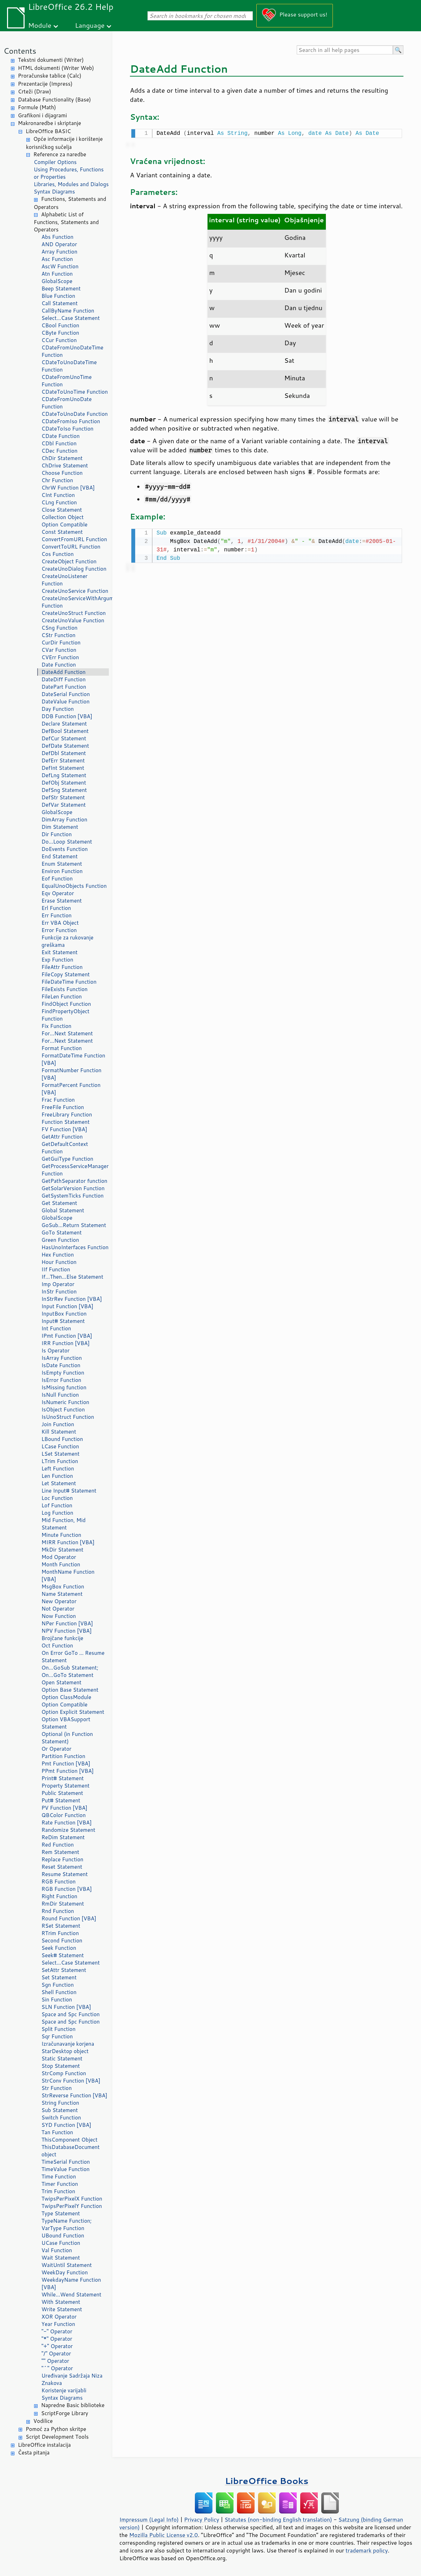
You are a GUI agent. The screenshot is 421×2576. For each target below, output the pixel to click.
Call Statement (59, 303)
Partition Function (63, 1756)
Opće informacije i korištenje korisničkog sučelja (64, 143)
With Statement (60, 2302)
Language (90, 25)
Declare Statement (64, 723)
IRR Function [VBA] (65, 1343)
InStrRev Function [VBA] (71, 1299)
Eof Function (57, 878)
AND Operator (59, 244)
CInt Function (58, 495)
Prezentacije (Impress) (45, 83)
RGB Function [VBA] (66, 1889)
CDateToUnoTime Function (74, 391)
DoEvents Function (64, 849)
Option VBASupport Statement (65, 1723)
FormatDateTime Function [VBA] (73, 1059)
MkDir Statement (62, 1549)
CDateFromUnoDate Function (66, 402)
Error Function (59, 930)
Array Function (59, 251)
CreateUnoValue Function (72, 620)
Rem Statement (60, 1852)
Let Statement (58, 1483)
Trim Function (58, 2191)
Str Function (56, 2088)
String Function (60, 2102)
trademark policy (367, 2550)
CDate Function (60, 436)
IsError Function (61, 1380)
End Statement (59, 856)
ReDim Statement (63, 1837)
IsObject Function (63, 1409)
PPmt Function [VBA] (67, 1771)
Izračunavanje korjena (67, 2043)
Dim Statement (59, 827)
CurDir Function (60, 642)
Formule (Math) (37, 107)
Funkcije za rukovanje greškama (67, 941)
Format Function (61, 1048)
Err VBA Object (60, 922)
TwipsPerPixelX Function (71, 2198)
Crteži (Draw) (34, 91)
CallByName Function (67, 310)
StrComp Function (63, 2073)
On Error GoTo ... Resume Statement (72, 1656)
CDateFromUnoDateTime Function (72, 351)
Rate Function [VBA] (66, 1822)
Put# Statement (60, 1800)
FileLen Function (61, 996)
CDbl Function (59, 443)
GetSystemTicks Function (72, 1195)
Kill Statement (58, 1431)
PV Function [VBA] (64, 1807)
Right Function (59, 1896)
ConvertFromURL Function (74, 539)
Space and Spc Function (70, 2014)
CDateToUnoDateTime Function (69, 366)
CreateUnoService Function (74, 591)
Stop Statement (60, 2066)
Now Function (58, 1616)
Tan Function (57, 2132)
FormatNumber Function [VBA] (71, 1074)
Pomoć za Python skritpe (56, 2429)
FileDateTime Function (69, 981)
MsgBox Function (62, 1586)
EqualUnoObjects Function (74, 886)
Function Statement (65, 1122)
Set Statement (59, 1977)
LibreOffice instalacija (44, 2445)
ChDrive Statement (64, 465)
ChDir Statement (62, 458)
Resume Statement (64, 1874)
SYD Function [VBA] (66, 2125)
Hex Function (57, 1254)
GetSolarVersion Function (73, 1188)
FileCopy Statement (65, 974)
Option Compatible (64, 524)
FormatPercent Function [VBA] (70, 1088)
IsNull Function (60, 1394)
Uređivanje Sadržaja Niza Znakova (72, 2379)
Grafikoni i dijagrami (42, 115)
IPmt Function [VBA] (66, 1335)
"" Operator (55, 2361)
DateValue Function (65, 701)
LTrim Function (59, 1461)
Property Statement (65, 1785)
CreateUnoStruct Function (73, 613)
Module (39, 25)
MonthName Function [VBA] (67, 1575)
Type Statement (60, 2213)
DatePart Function (63, 686)
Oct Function (57, 1645)
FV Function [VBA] (64, 1129)
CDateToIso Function (67, 428)
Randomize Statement (68, 1830)
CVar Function (58, 650)
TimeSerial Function (65, 2161)
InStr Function (59, 1291)
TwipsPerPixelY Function (71, 2206)
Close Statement (61, 509)
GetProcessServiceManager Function (74, 1169)
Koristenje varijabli (63, 2390)
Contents (20, 50)
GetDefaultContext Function (64, 1147)
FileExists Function (64, 989)
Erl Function (56, 908)
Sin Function (56, 1999)
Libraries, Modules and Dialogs (71, 184)
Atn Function (57, 273)
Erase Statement (61, 900)
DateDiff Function (63, 679)
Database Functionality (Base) (54, 99)
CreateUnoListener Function (64, 579)
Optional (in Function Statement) (67, 1737)
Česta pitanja (34, 2452)
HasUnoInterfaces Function (74, 1247)
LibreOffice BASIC (48, 131)
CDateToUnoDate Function (74, 414)
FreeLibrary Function (66, 1114)
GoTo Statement (61, 1232)
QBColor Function (63, 1815)
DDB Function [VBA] (66, 716)
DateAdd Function (63, 672)
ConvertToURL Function (70, 546)
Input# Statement (63, 1321)
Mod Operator (58, 1557)
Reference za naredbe (59, 154)
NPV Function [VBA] (66, 1630)
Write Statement (61, 2309)
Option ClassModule (66, 1697)
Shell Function (59, 1992)
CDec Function (59, 450)
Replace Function (62, 1859)
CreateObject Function (69, 561)
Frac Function (58, 1099)
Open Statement (61, 1682)
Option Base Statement (69, 1689)
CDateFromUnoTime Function (66, 380)
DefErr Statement (63, 760)
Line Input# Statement (68, 1490)
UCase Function (60, 2243)
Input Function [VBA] (67, 1306)
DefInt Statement (62, 768)
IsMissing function (63, 1387)
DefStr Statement (63, 797)
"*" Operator (56, 2338)
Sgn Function (57, 1984)
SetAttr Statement (63, 1970)
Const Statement (62, 532)
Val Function (56, 2250)
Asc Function (57, 259)
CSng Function (59, 627)
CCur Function (59, 340)
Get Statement (59, 1203)
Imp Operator (57, 1284)
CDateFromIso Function (70, 421)
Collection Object (62, 517)
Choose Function (62, 473)
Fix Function (56, 1026)
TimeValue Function (65, 2169)
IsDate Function (60, 1365)
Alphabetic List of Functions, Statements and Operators (66, 222)
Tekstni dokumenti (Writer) (51, 60)
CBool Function (60, 325)
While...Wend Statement (71, 2294)
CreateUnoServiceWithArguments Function (75, 602)
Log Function (57, 1512)
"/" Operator (56, 2353)
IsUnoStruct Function (67, 1417)
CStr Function (58, 635)
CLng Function (59, 502)
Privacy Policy (201, 2519)
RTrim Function (60, 1933)
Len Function (57, 1476)
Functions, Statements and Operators (70, 203)
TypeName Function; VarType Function (66, 2224)
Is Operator (55, 1350)
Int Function (56, 1328)
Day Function (57, 709)
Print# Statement (62, 1778)
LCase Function (60, 1446)
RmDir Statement (62, 1903)
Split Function (58, 2029)
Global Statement (62, 1210)
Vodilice (43, 2421)
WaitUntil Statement (66, 2265)
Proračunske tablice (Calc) (49, 75)
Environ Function (62, 871)
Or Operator (56, 1748)
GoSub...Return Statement (73, 1225)
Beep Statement (61, 288)
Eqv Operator (57, 893)
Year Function (58, 2324)
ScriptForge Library (64, 2413)
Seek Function (58, 1948)
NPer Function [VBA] (67, 1623)
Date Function (58, 664)
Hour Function (59, 1262)
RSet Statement (60, 1925)
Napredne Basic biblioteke (73, 2405)
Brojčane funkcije (62, 1638)
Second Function (61, 1940)
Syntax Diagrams (54, 191)
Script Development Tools (57, 2436)
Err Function (56, 915)
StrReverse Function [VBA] (74, 2095)
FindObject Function (66, 1004)
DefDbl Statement (63, 753)
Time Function (58, 2176)
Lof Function (56, 1505)
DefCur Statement (63, 738)
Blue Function (58, 296)
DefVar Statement (63, 804)
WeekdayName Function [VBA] (71, 2283)
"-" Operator (56, 2331)
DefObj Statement (63, 782)
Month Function (60, 1564)
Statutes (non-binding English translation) (278, 2519)
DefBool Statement (65, 731)
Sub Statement (59, 2110)
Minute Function (61, 1535)
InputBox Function (64, 1313)
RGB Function (58, 1881)
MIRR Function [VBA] (67, 1542)
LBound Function (62, 1439)
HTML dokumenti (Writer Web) (56, 68)
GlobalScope (56, 281)
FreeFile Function (62, 1107)
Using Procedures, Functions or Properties (69, 173)
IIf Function (55, 1269)
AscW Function (60, 266)
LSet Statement (60, 1453)
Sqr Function (57, 2036)
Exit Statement (59, 952)
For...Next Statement (67, 1033)
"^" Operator (57, 2368)
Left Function (57, 1468)
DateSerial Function (65, 694)
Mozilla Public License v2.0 (163, 2535)
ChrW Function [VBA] (68, 487)
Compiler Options (55, 162)
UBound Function (62, 2235)
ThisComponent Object (69, 2139)
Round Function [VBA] (68, 1918)
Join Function (57, 1424)
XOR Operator (59, 2316)
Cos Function (57, 554)
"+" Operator (57, 2346)
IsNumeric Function (65, 1402)
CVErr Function (60, 657)
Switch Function (61, 2117)
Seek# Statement (62, 1955)
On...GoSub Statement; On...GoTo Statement (69, 1671)
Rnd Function (57, 1911)
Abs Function (57, 237)
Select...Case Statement (70, 318)
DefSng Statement (64, 790)
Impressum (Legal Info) (149, 2519)
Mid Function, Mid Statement (63, 1523)
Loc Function (57, 1498)
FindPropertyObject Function (65, 1015)
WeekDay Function (64, 2272)
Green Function (60, 1240)
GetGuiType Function (67, 1158)
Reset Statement (61, 1866)
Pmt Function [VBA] (65, 1763)
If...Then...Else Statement (72, 1276)
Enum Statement (61, 863)
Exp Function (57, 959)
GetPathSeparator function (74, 1181)
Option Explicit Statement (72, 1712)
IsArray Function (61, 1358)
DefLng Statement (63, 775)
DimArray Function (64, 819)
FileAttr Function (62, 967)
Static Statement (62, 2058)
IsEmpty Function (62, 1372)
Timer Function (59, 2184)
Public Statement (62, 1793)
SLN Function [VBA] (66, 2007)
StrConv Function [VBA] (70, 2080)
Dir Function (56, 834)
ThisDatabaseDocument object (70, 2150)
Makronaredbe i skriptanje (49, 123)
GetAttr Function (62, 1136)
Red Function (57, 1844)
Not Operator (57, 1608)
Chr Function (57, 480)
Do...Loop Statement (66, 841)
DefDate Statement (65, 745)
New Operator (59, 1601)
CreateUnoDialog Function (73, 568)
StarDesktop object (64, 2051)
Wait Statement (60, 2257)
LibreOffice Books (267, 2481)
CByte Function (60, 332)
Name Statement (62, 1594)
